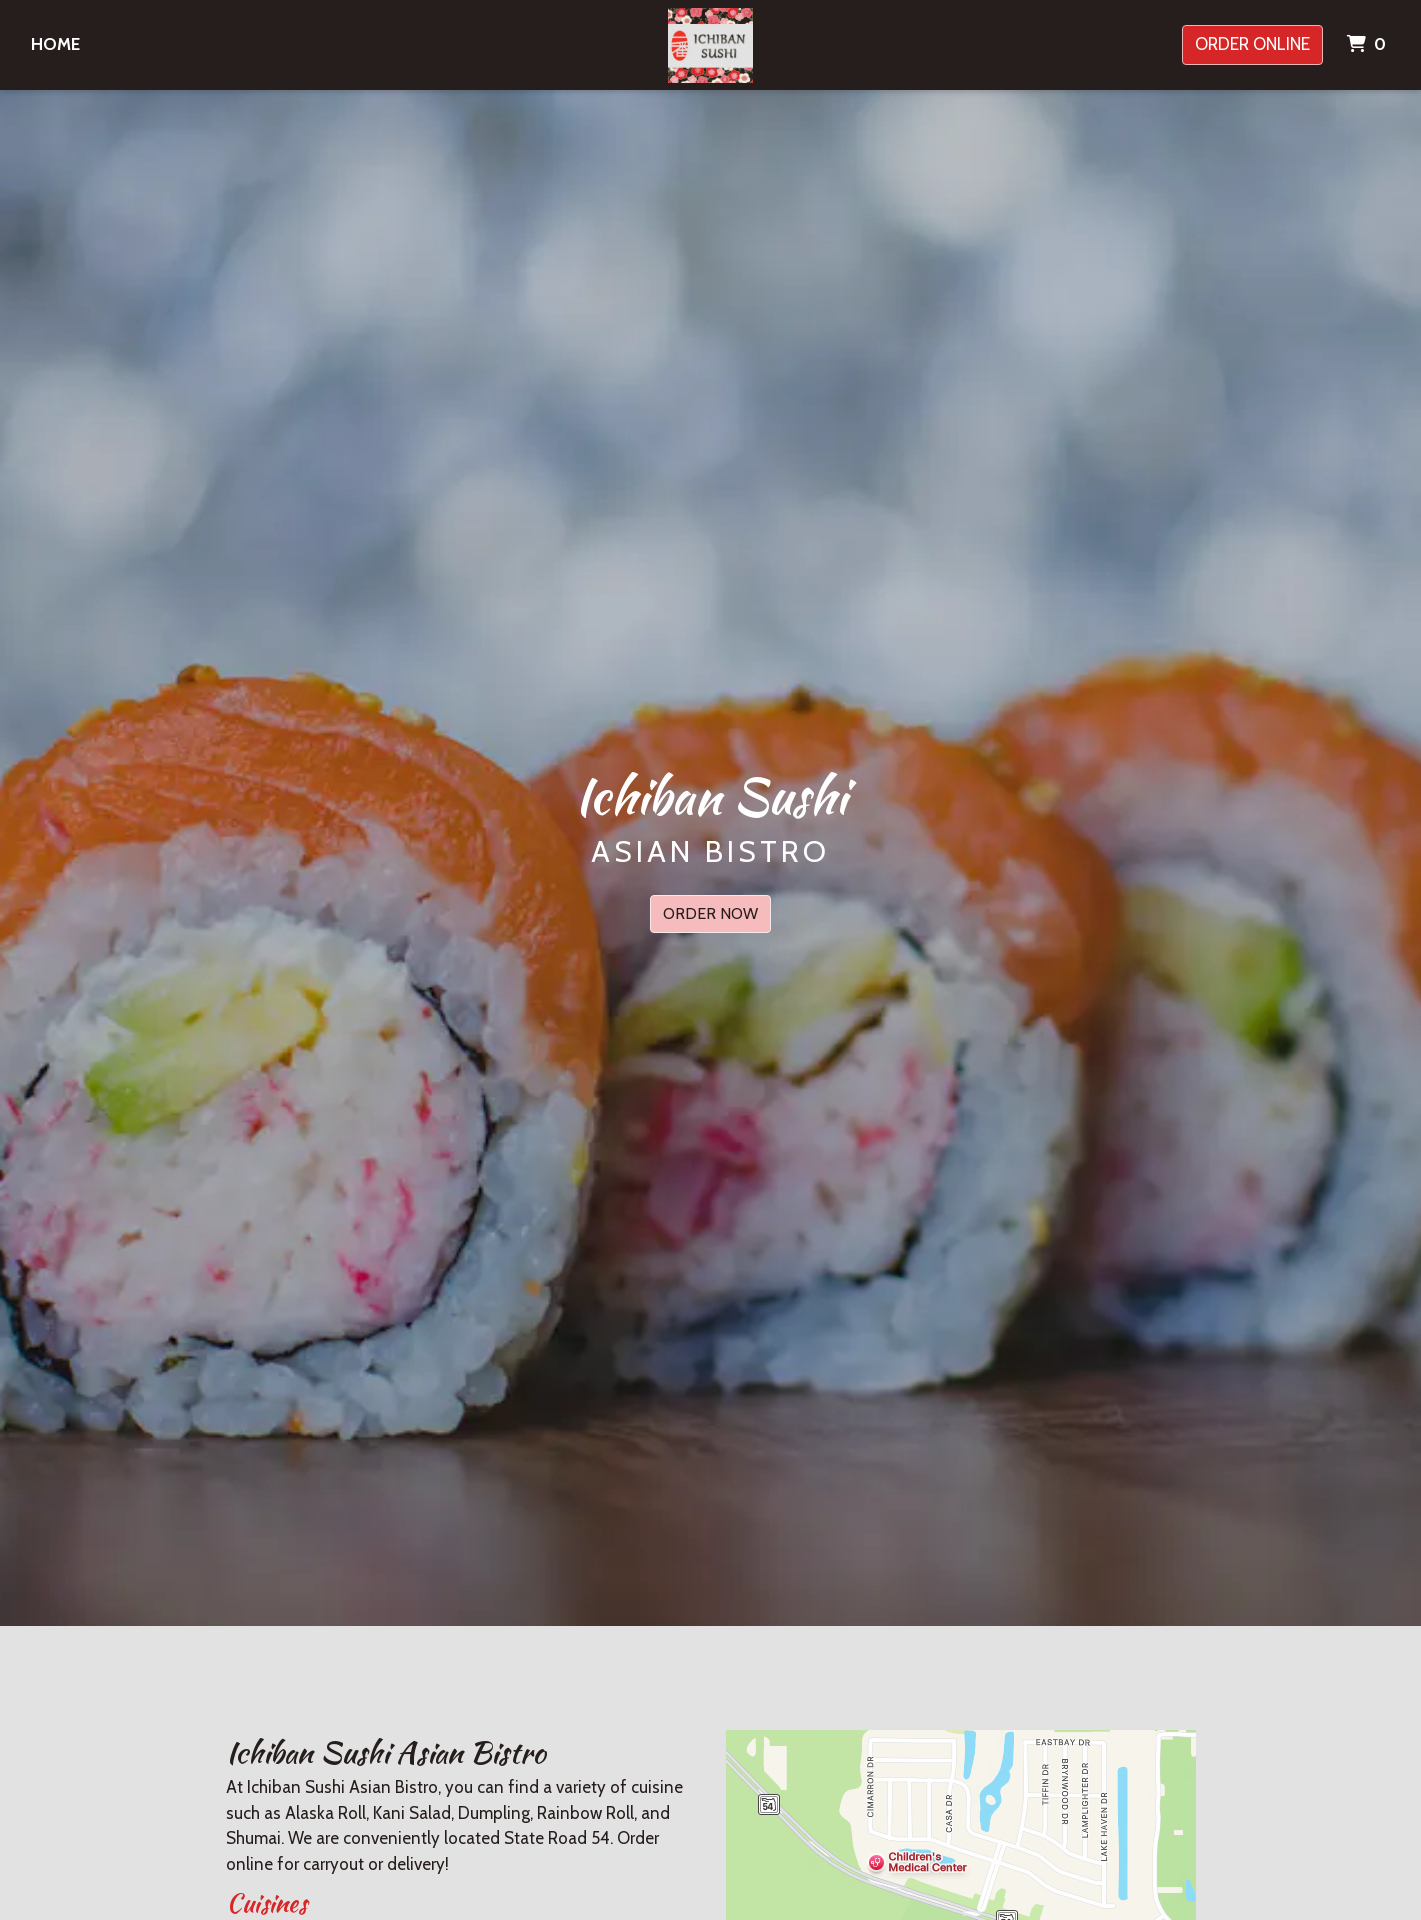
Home (55, 44)
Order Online (1252, 44)
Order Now (710, 913)
